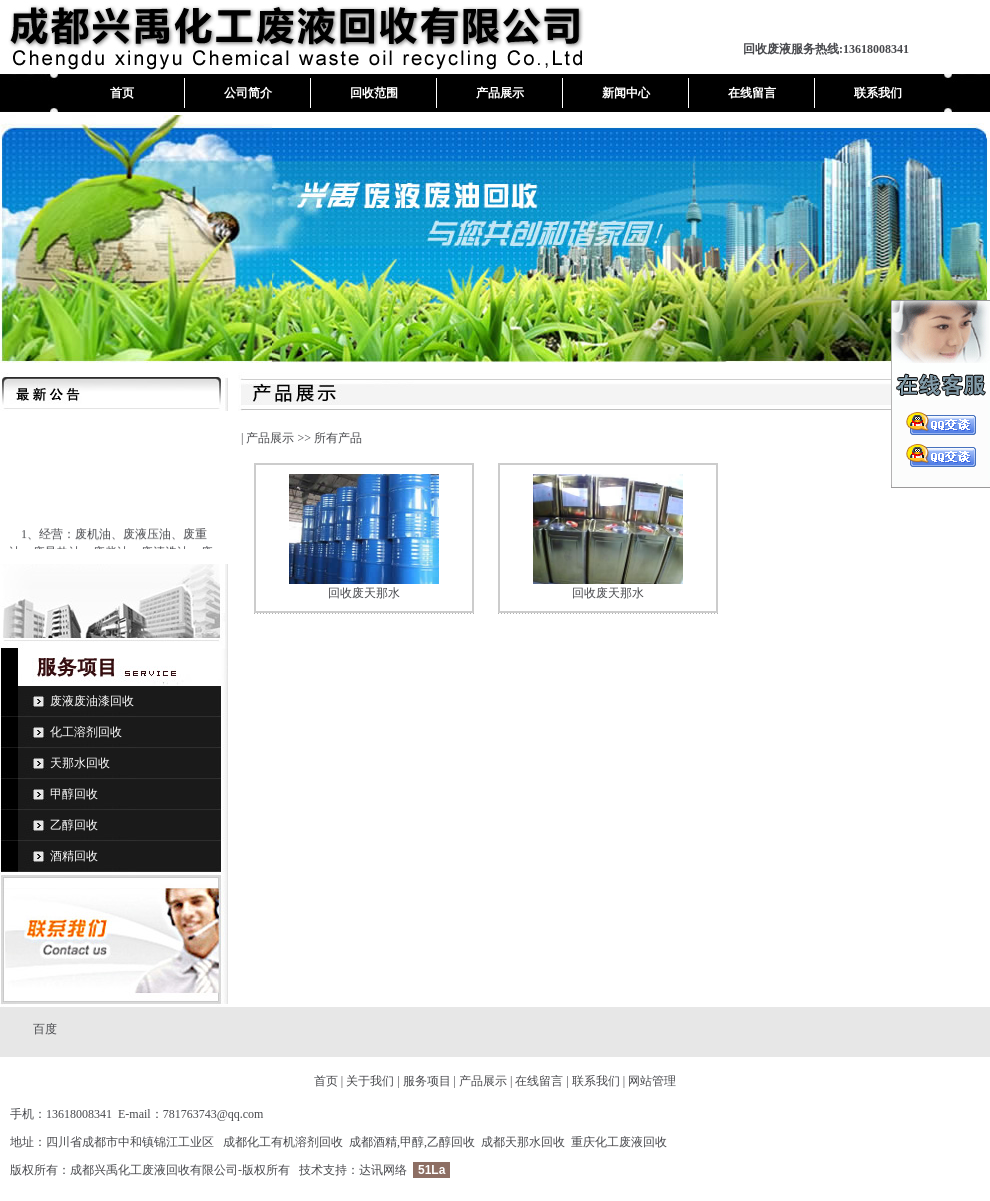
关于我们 (370, 1081)
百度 (45, 1029)
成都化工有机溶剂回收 (283, 1142)
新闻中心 (626, 93)
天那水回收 (80, 763)
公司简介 (248, 93)
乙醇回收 (74, 825)
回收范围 (374, 93)
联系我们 (878, 93)
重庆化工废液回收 (619, 1142)
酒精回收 (74, 856)
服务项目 (427, 1081)
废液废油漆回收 (92, 701)
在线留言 (752, 93)
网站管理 (652, 1081)
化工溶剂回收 (86, 732)
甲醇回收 (74, 794)
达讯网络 (383, 1170)
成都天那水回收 (523, 1142)
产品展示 (500, 93)
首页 (122, 93)
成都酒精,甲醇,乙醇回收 (412, 1142)
